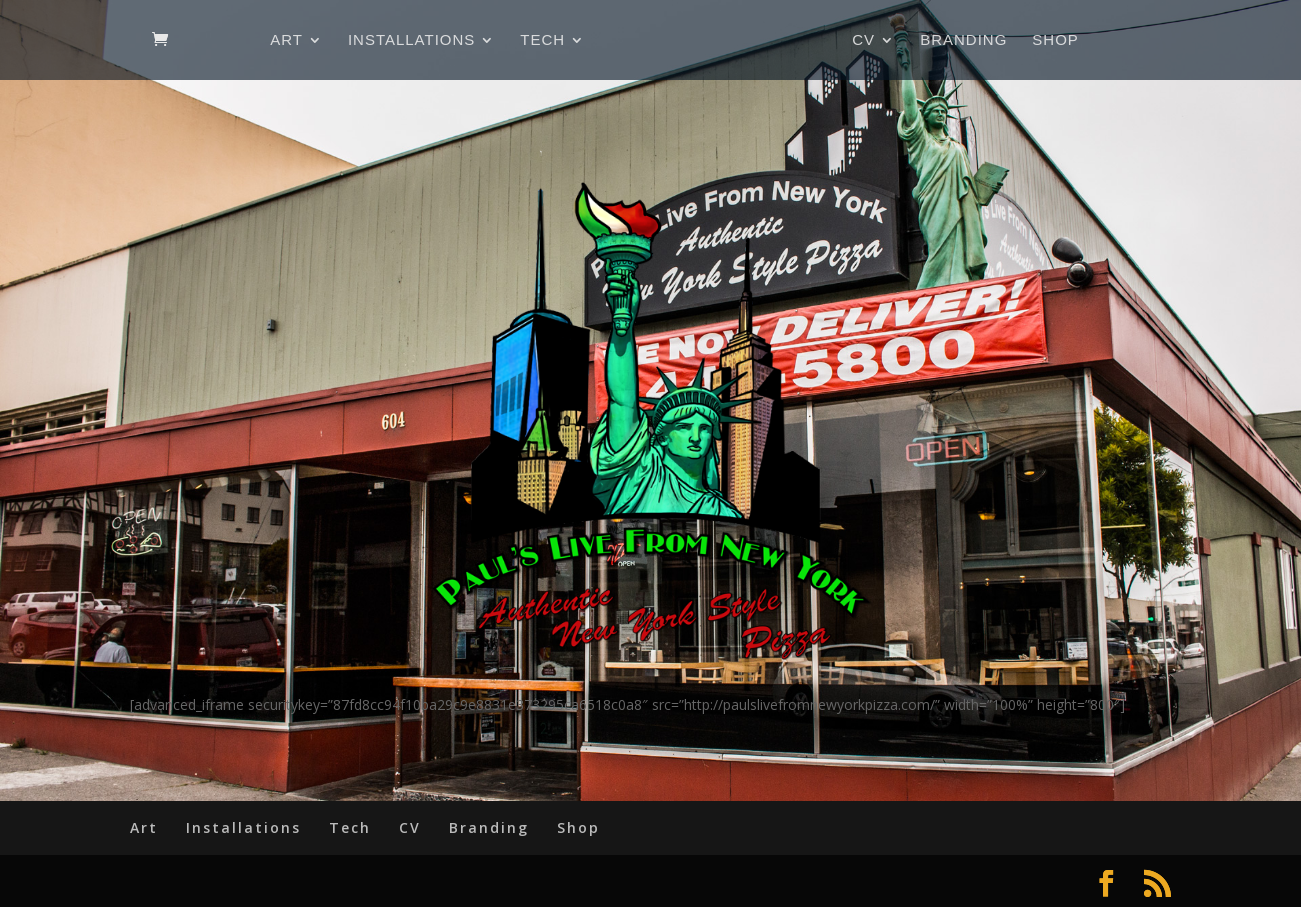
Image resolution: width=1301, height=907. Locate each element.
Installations (411, 40)
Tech (542, 40)
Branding (963, 40)
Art (286, 40)
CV (863, 40)
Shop (1055, 40)
